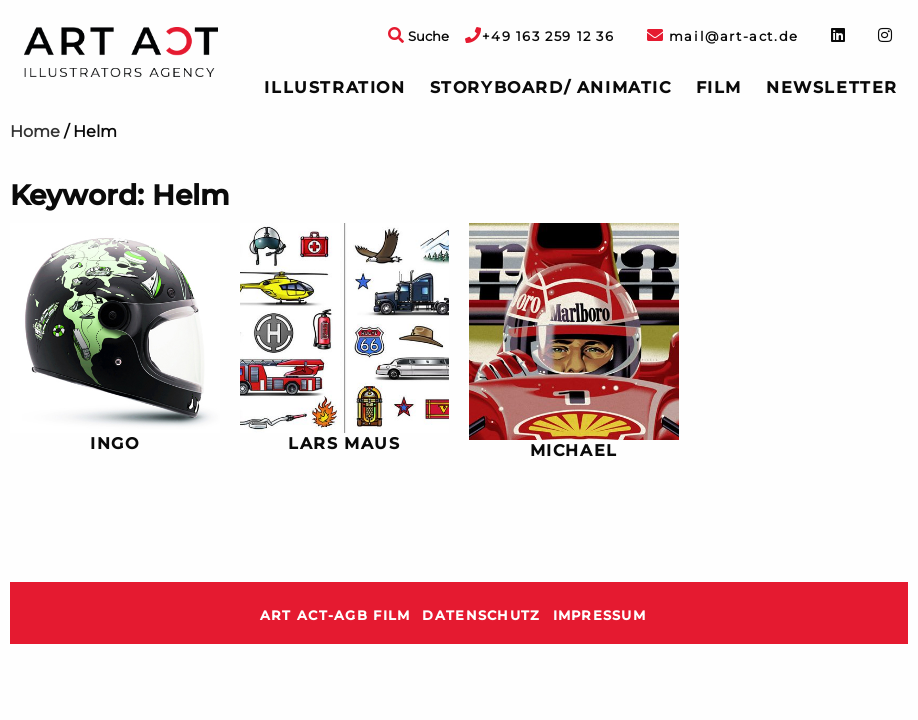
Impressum (600, 615)
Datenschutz (481, 615)
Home (35, 131)
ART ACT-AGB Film (335, 615)
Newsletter (832, 87)
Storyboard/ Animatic (551, 87)
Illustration (334, 87)
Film (719, 87)
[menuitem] (334, 88)
